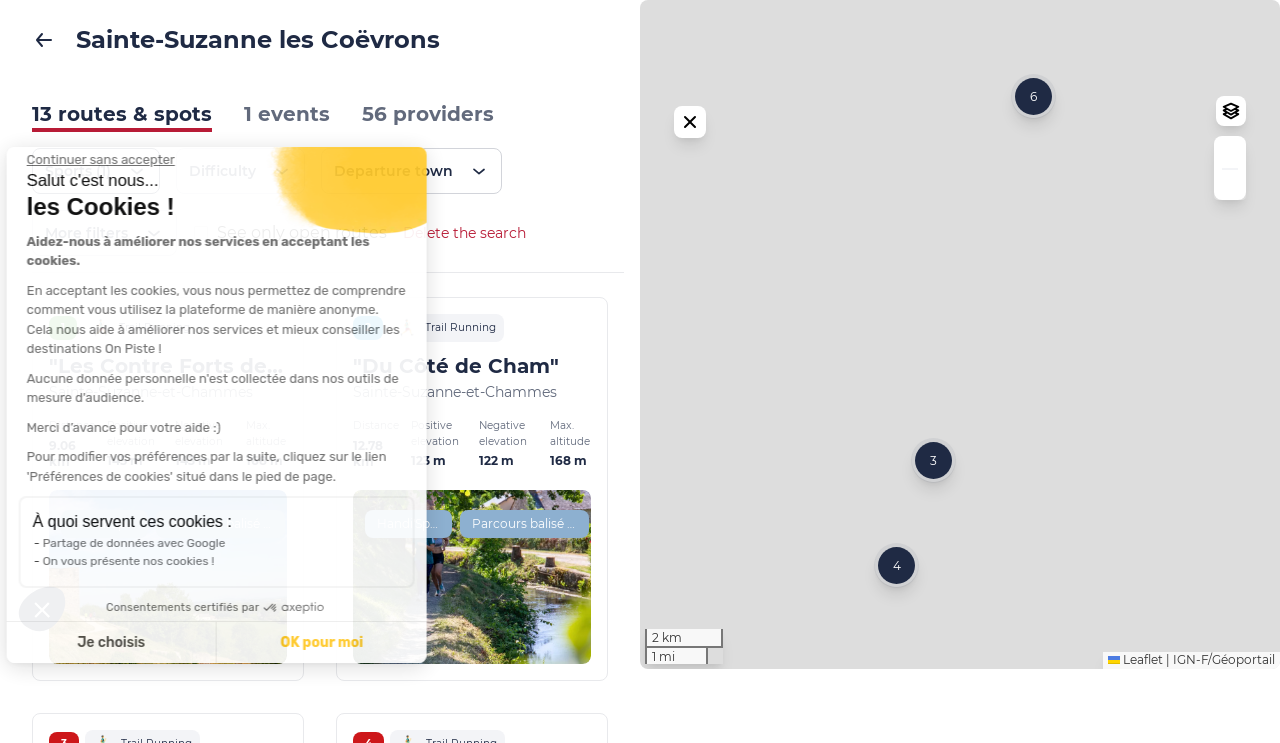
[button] (933, 497)
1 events (287, 114)
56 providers (428, 114)
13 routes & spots (122, 114)
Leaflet (1135, 733)
